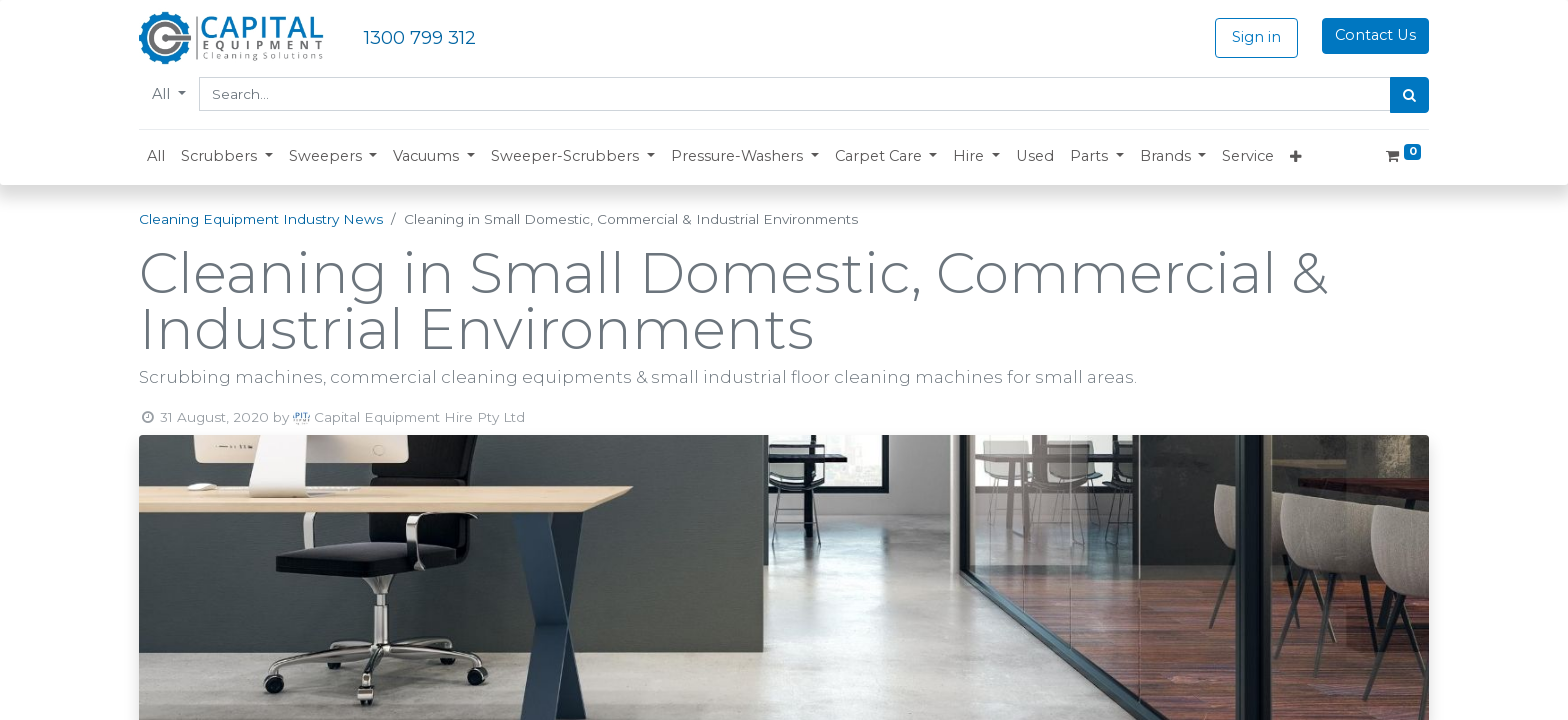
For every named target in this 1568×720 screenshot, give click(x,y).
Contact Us (1375, 35)
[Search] (1409, 95)
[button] (227, 157)
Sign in (1256, 37)
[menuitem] (156, 157)
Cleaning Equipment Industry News (261, 219)
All (163, 94)
